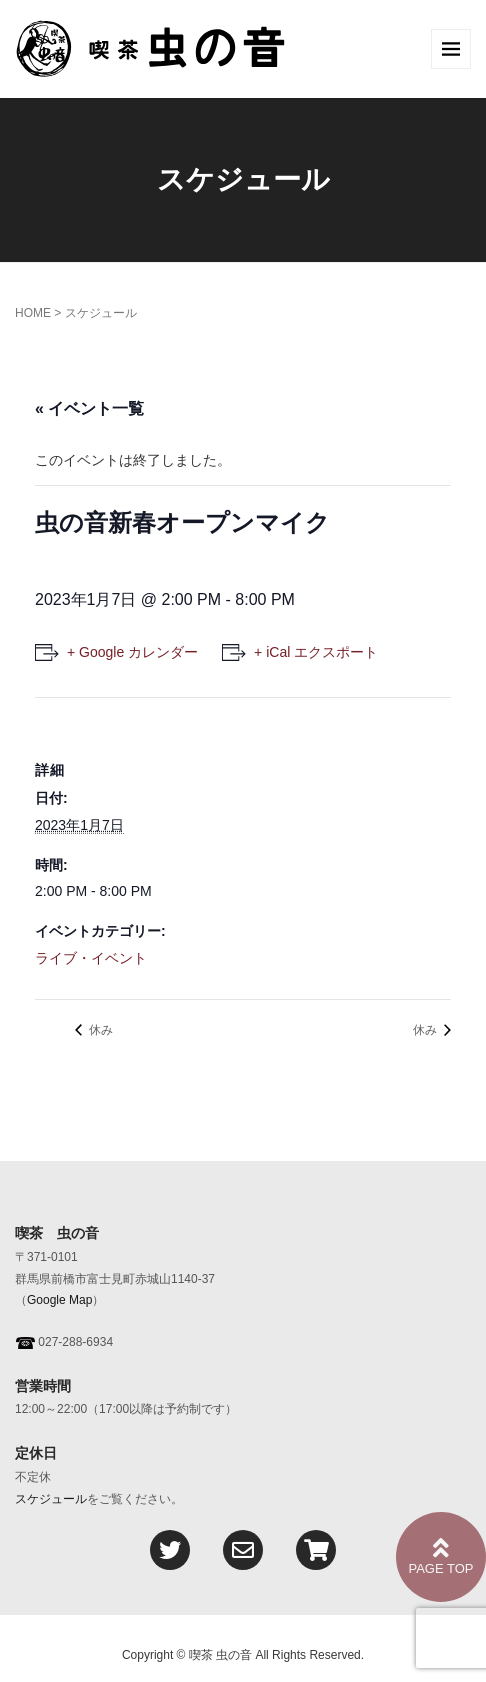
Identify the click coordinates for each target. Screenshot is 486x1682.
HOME (33, 313)
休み (99, 1030)
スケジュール (51, 1499)
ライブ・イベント (91, 958)
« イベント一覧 (89, 408)
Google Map (59, 1300)
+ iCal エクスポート (316, 652)
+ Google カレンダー (132, 652)
